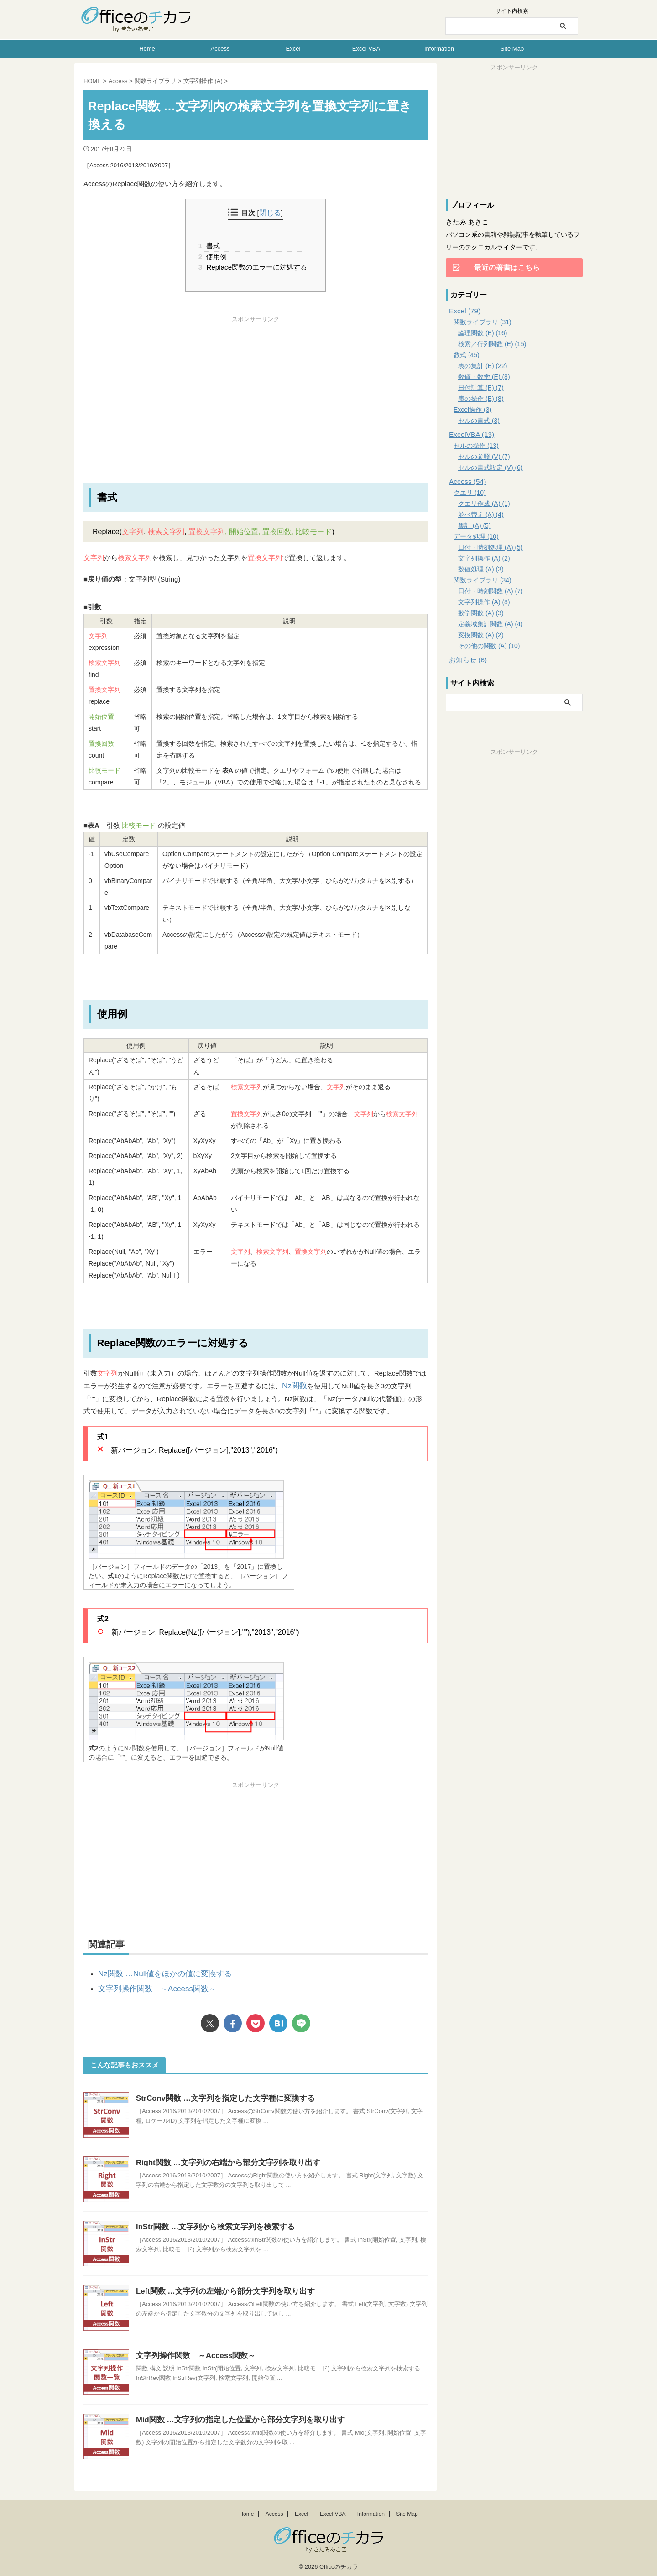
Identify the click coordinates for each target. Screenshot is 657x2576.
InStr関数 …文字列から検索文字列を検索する (211, 2223)
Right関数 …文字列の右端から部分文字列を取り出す (223, 2158)
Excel (293, 48)
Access (220, 48)
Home (147, 48)
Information (439, 48)
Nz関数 (293, 1385)
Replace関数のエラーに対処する (255, 267)
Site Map (512, 48)
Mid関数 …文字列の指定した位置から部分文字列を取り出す (234, 2416)
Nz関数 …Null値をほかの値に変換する (157, 1972)
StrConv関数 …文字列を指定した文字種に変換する (220, 2094)
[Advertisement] (255, 387)
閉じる (270, 213)
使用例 (215, 256)
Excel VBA (366, 48)
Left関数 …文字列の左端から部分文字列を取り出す (220, 2287)
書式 (212, 245)
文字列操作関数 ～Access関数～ (150, 1985)
